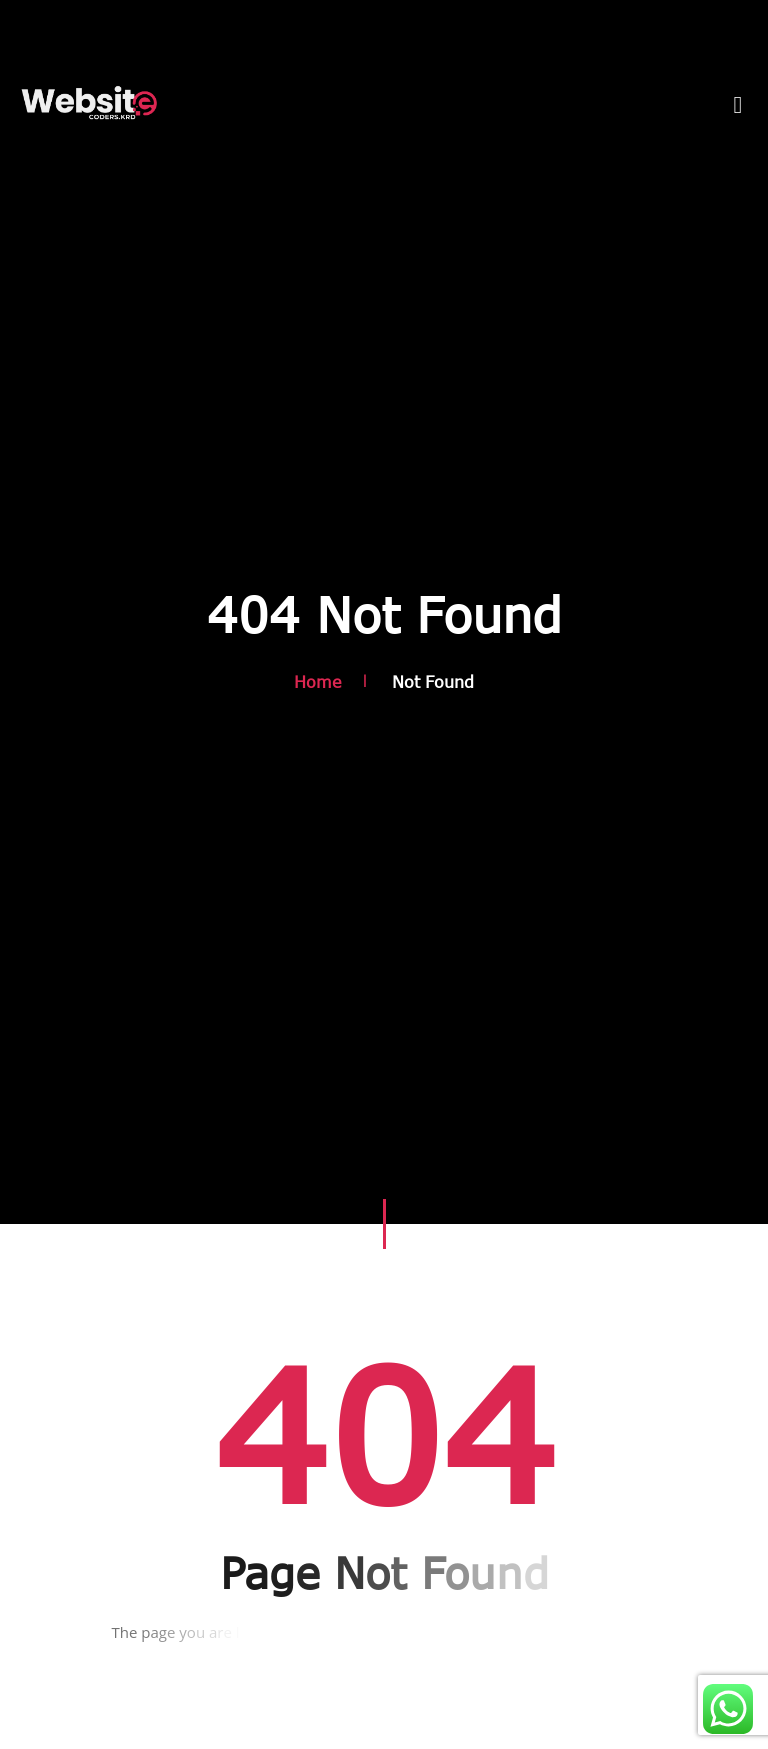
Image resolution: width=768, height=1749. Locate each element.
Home (318, 682)
